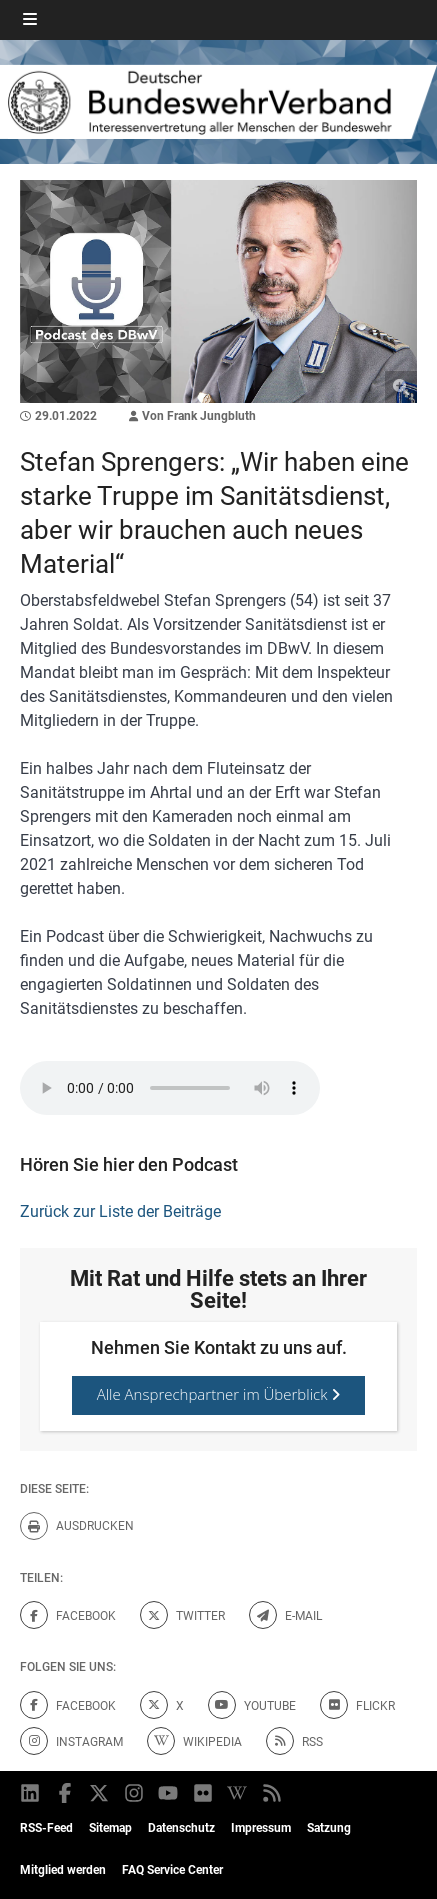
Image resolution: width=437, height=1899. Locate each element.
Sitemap (110, 1828)
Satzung (329, 1828)
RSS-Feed (46, 1828)
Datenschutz (181, 1828)
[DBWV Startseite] (218, 102)
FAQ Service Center (172, 1870)
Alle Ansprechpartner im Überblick (219, 1394)
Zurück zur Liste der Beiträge (120, 1211)
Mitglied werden (63, 1870)
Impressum (261, 1828)
